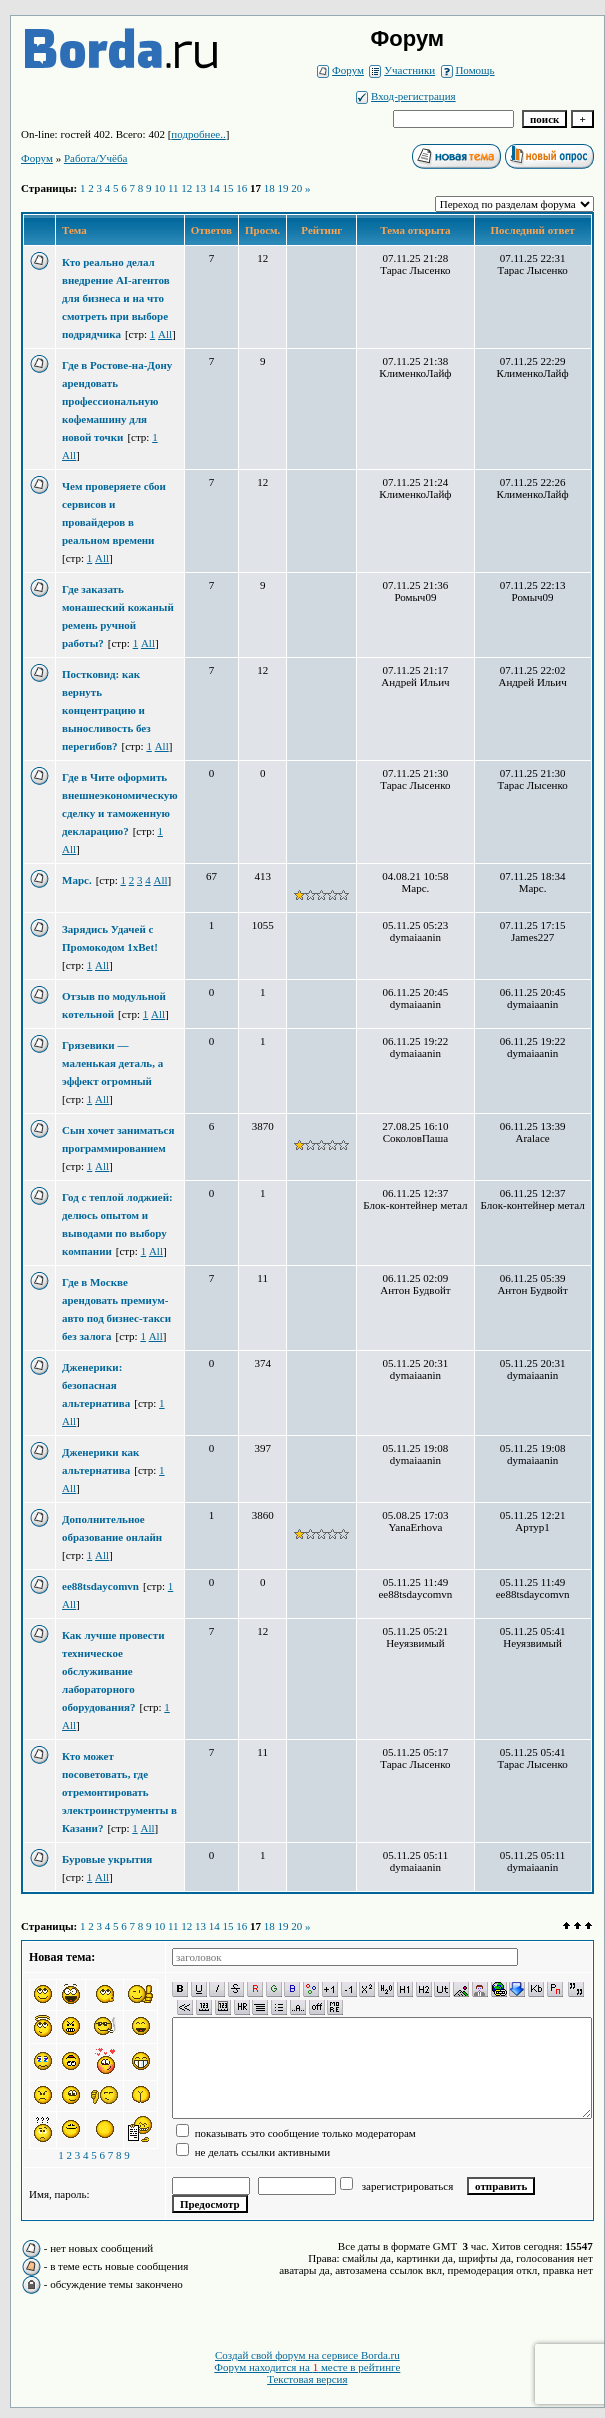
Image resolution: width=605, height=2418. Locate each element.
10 (159, 188)
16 (241, 188)
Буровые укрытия (107, 1859)
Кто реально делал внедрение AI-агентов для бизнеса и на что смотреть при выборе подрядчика (116, 298)
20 (296, 188)
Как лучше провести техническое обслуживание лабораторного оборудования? (113, 1671)
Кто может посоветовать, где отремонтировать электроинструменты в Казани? (119, 1792)
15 (228, 188)
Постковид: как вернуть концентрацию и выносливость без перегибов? (106, 710)
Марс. (77, 880)
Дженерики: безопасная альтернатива (96, 1385)
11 (173, 188)
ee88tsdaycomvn (100, 1586)
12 (186, 188)
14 (214, 188)
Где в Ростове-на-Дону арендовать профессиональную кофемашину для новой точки (117, 401)
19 (283, 188)
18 (269, 188)
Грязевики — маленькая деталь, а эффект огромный (112, 1063)
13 (200, 188)
